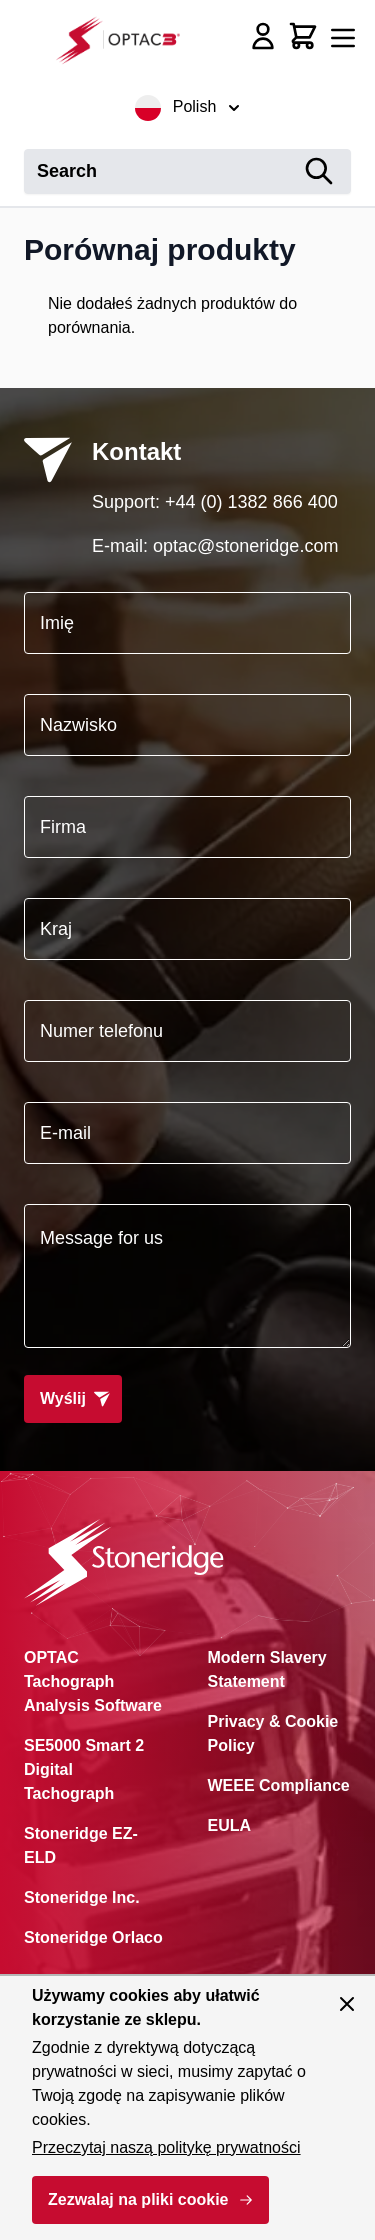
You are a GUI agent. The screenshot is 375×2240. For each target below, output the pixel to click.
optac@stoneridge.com (245, 546)
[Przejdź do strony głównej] (124, 39)
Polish (188, 108)
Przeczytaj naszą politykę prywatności (166, 2147)
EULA (230, 1825)
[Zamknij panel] (347, 2004)
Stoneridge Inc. (82, 1897)
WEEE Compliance (279, 1785)
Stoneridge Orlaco (93, 1937)
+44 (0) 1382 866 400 (251, 502)
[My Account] (263, 36)
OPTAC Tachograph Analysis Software (93, 1681)
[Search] (319, 171)
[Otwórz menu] (343, 38)
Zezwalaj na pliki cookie (138, 2199)
